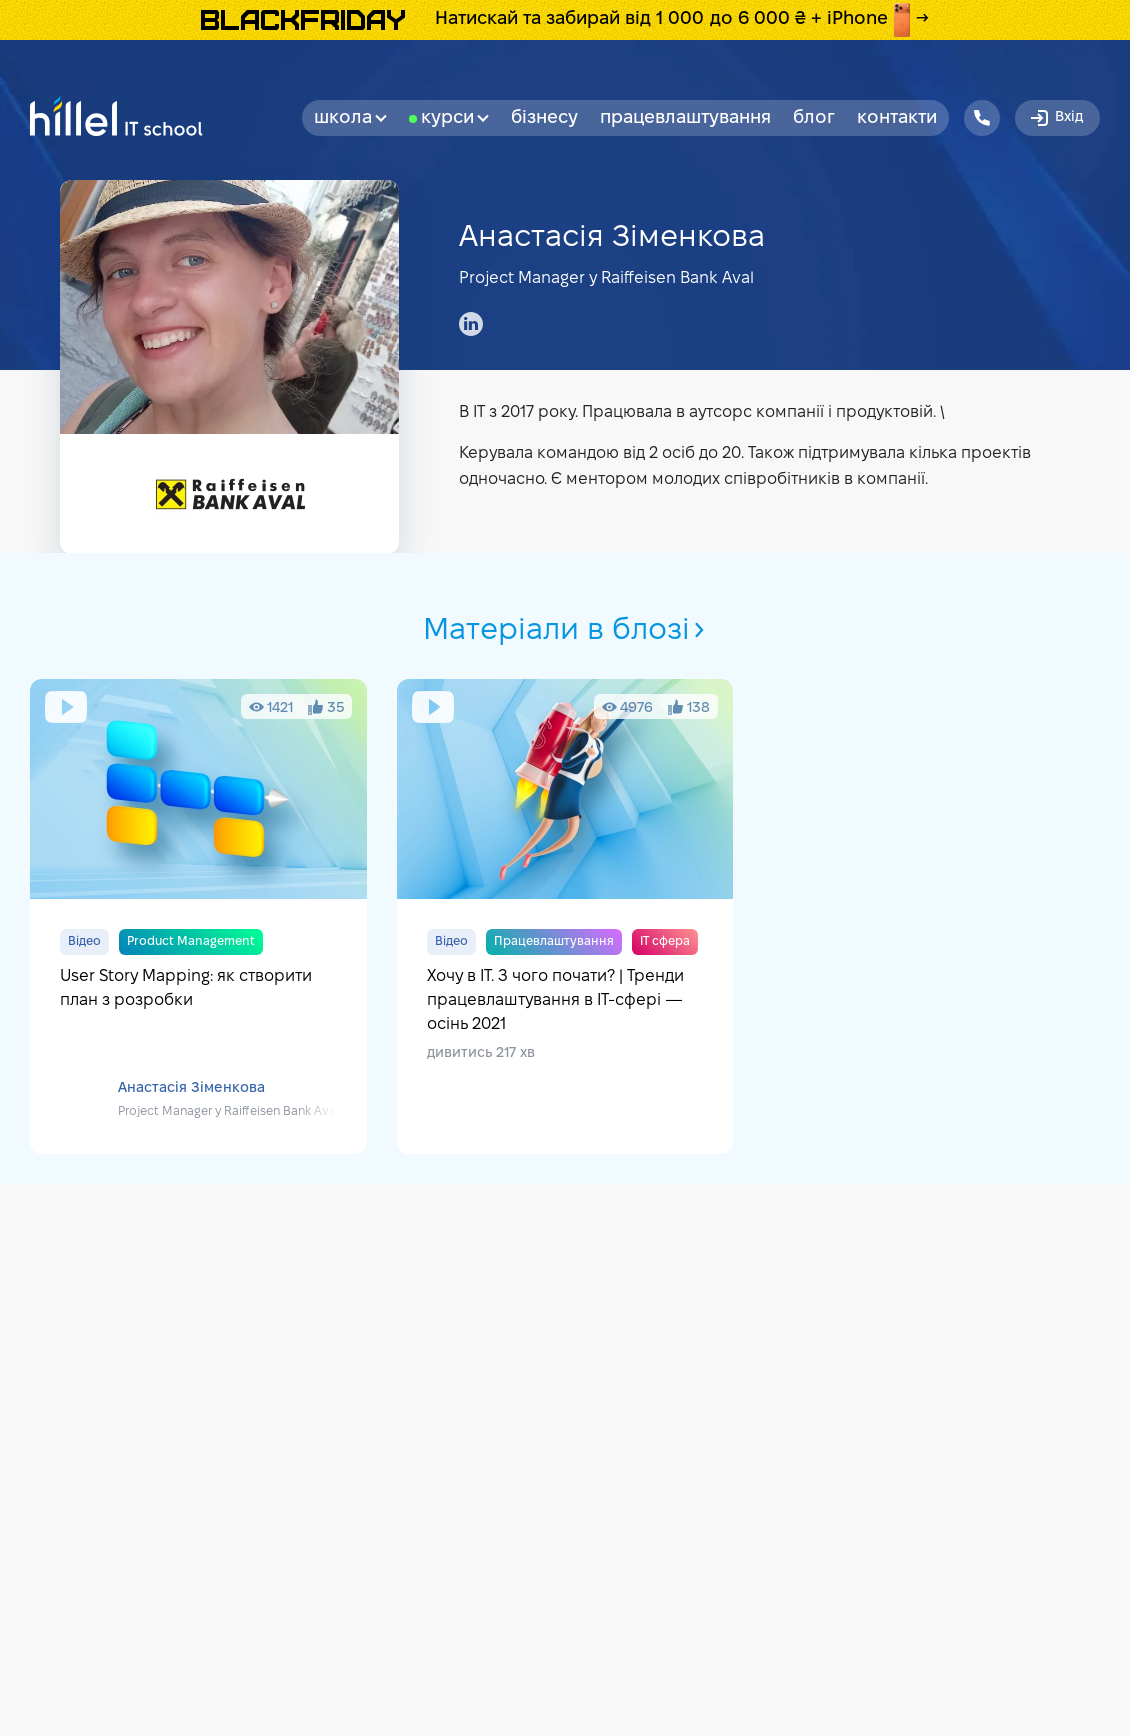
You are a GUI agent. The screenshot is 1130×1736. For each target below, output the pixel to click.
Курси (455, 118)
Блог (814, 118)
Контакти (897, 118)
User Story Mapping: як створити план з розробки (198, 916)
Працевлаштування (685, 118)
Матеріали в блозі (565, 631)
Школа (350, 118)
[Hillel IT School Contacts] (982, 118)
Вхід (1055, 118)
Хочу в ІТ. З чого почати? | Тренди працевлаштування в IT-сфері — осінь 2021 (565, 916)
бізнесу (544, 118)
